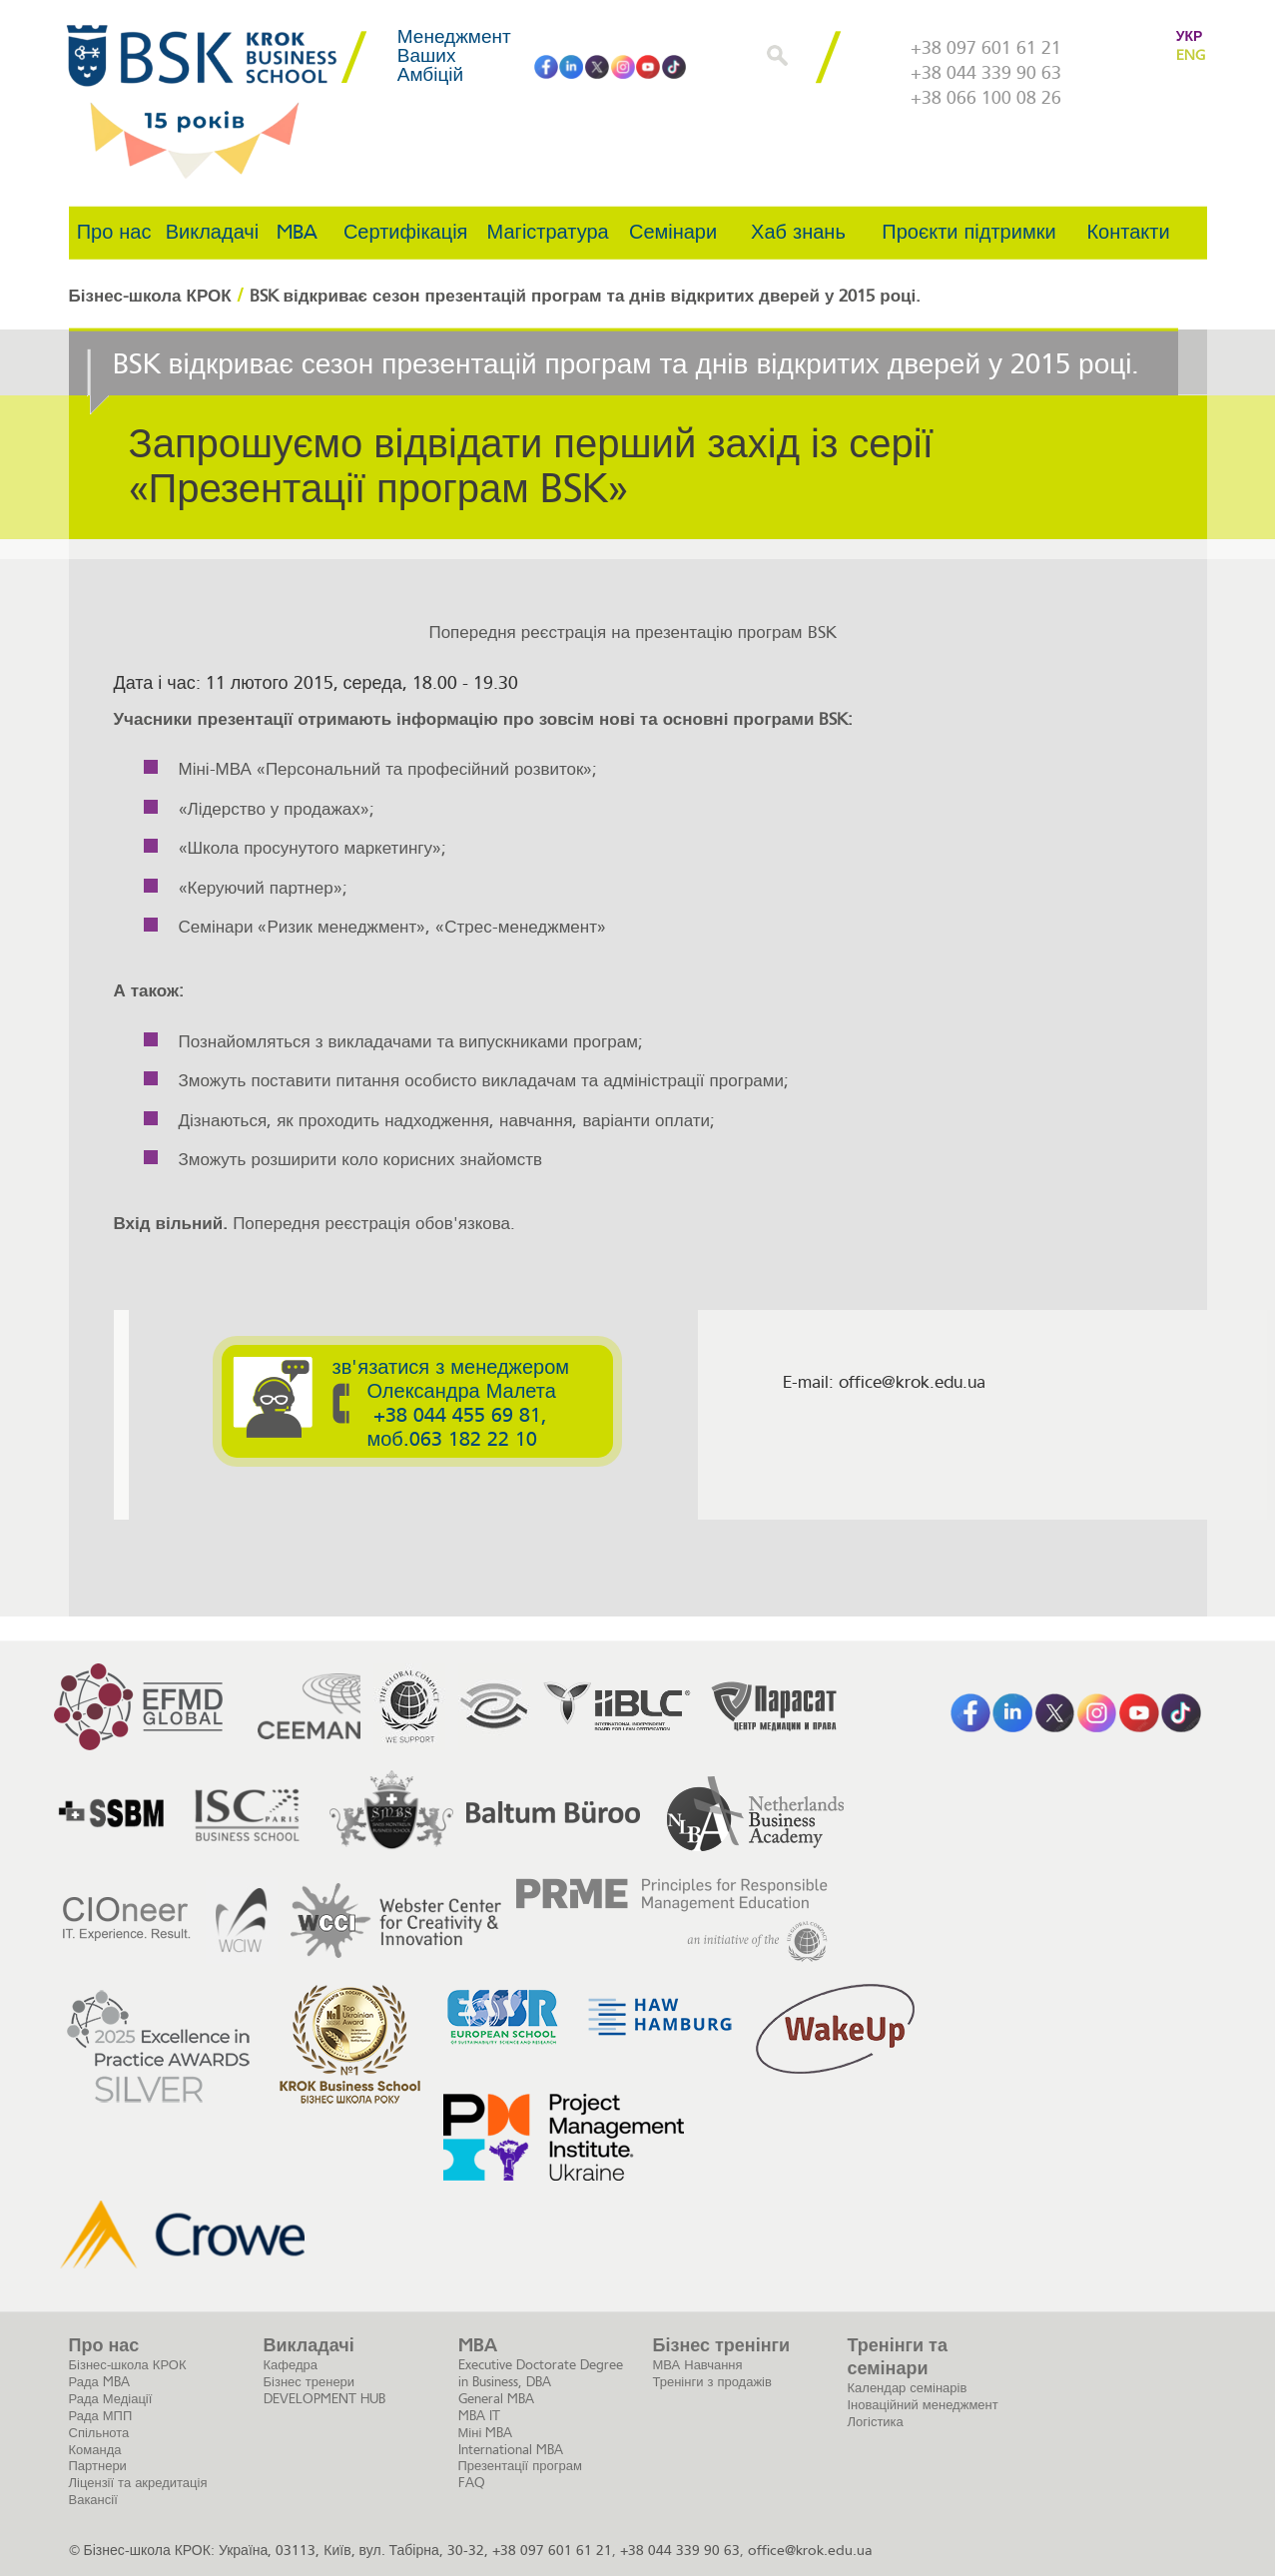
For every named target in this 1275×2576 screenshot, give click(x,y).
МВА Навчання (698, 2364)
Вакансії (93, 2499)
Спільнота (99, 2432)
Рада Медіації (111, 2398)
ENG (1190, 55)
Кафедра (291, 2364)
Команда (95, 2449)
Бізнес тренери (309, 2381)
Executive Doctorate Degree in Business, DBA (540, 2373)
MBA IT (479, 2415)
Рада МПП (101, 2415)
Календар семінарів (907, 2387)
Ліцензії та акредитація (138, 2482)
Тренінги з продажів (712, 2381)
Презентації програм (520, 2465)
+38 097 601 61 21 (986, 48)
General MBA (496, 2398)
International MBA (510, 2449)
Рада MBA (99, 2381)
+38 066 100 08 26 (986, 98)
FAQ (471, 2482)
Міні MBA (485, 2432)
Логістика (876, 2421)
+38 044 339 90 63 (986, 73)
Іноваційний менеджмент (923, 2404)
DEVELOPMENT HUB (324, 2398)
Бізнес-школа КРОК (128, 2364)
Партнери (98, 2465)
